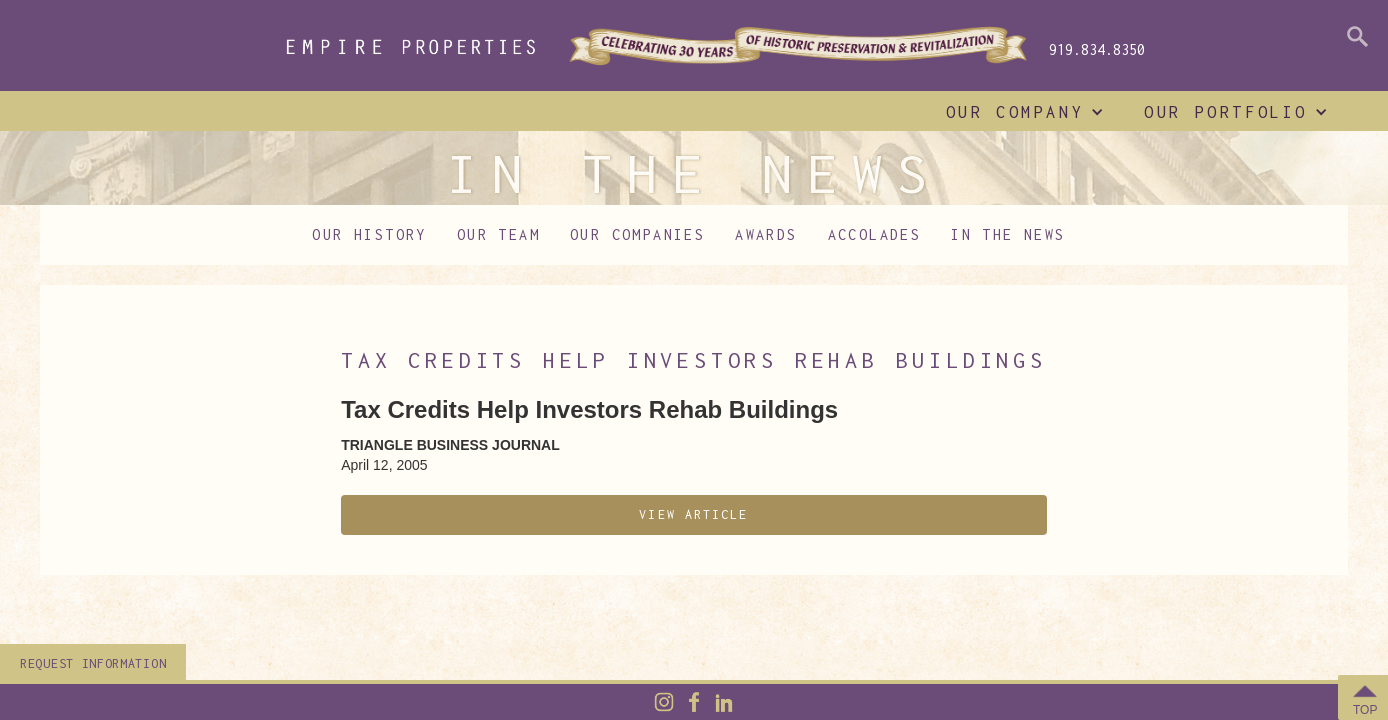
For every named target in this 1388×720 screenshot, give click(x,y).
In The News (1008, 234)
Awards (766, 234)
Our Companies (637, 234)
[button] (1020, 112)
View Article (693, 514)
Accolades (875, 234)
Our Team (498, 234)
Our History (369, 234)
